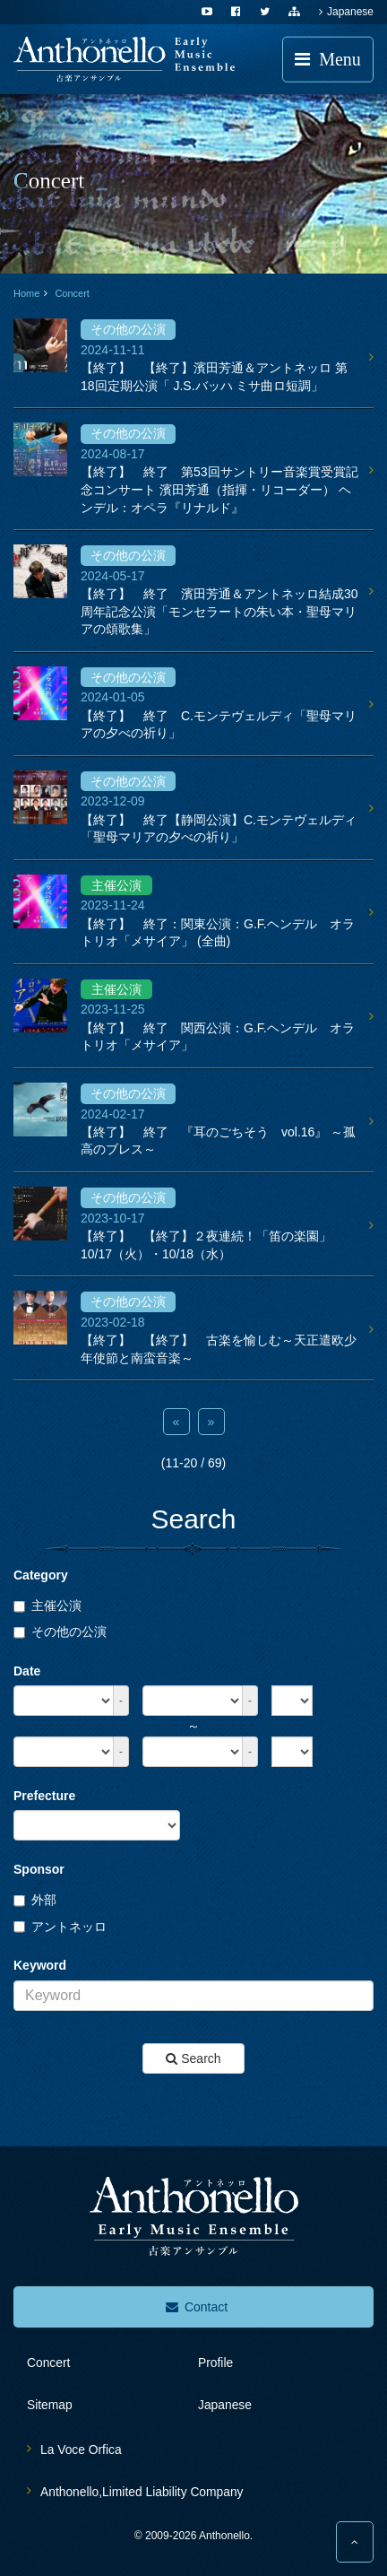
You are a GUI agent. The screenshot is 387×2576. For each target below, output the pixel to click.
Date (26, 1671)
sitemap (50, 2405)
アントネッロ (60, 1926)
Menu (328, 59)
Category (40, 1575)
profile (215, 2362)
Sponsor (38, 1869)
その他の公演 (60, 1631)
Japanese (346, 11)
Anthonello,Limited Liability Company (142, 2492)
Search (193, 2058)
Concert (72, 293)
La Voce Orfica (81, 2449)
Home (26, 293)
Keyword (39, 1965)
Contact (197, 2307)
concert (48, 2362)
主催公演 (47, 1605)
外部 (34, 1900)
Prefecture (44, 1795)
